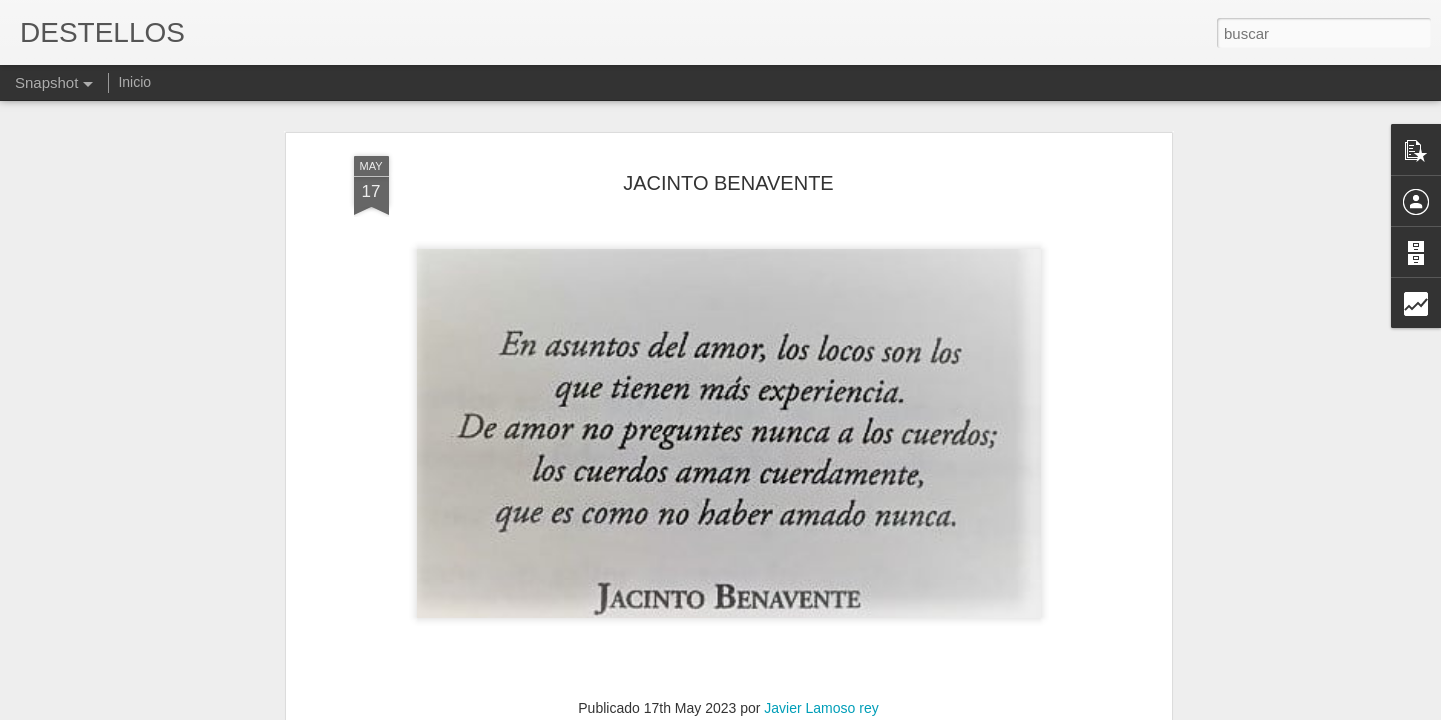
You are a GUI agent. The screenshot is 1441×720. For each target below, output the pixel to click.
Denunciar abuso (864, 709)
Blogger (798, 709)
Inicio (134, 82)
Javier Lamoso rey (821, 547)
